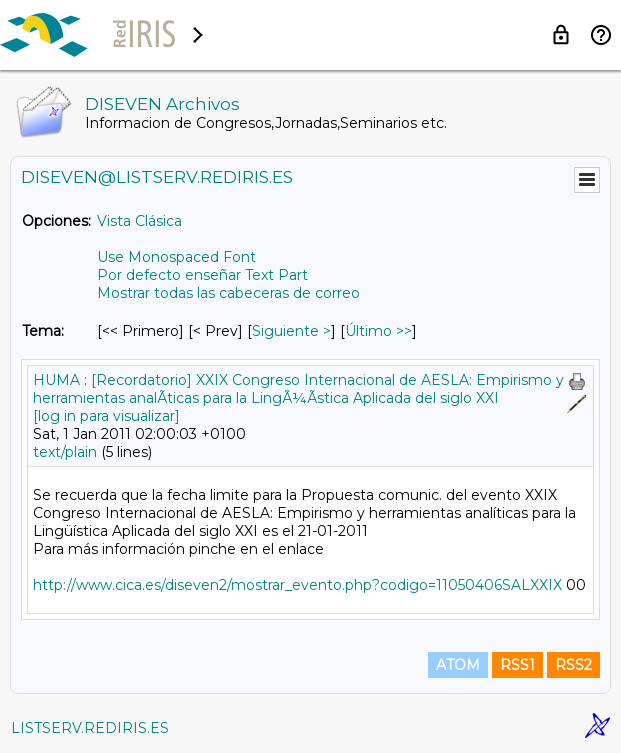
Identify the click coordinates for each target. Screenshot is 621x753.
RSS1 (517, 665)
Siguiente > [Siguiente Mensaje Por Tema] (291, 331)
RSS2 (573, 665)
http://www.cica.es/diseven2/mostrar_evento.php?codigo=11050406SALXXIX (297, 585)
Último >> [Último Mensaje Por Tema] (378, 331)
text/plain (65, 452)
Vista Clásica (139, 221)
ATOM (458, 665)
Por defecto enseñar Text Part (202, 275)
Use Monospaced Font (176, 257)
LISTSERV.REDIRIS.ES (90, 728)
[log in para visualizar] (106, 416)
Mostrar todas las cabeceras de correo (228, 293)
